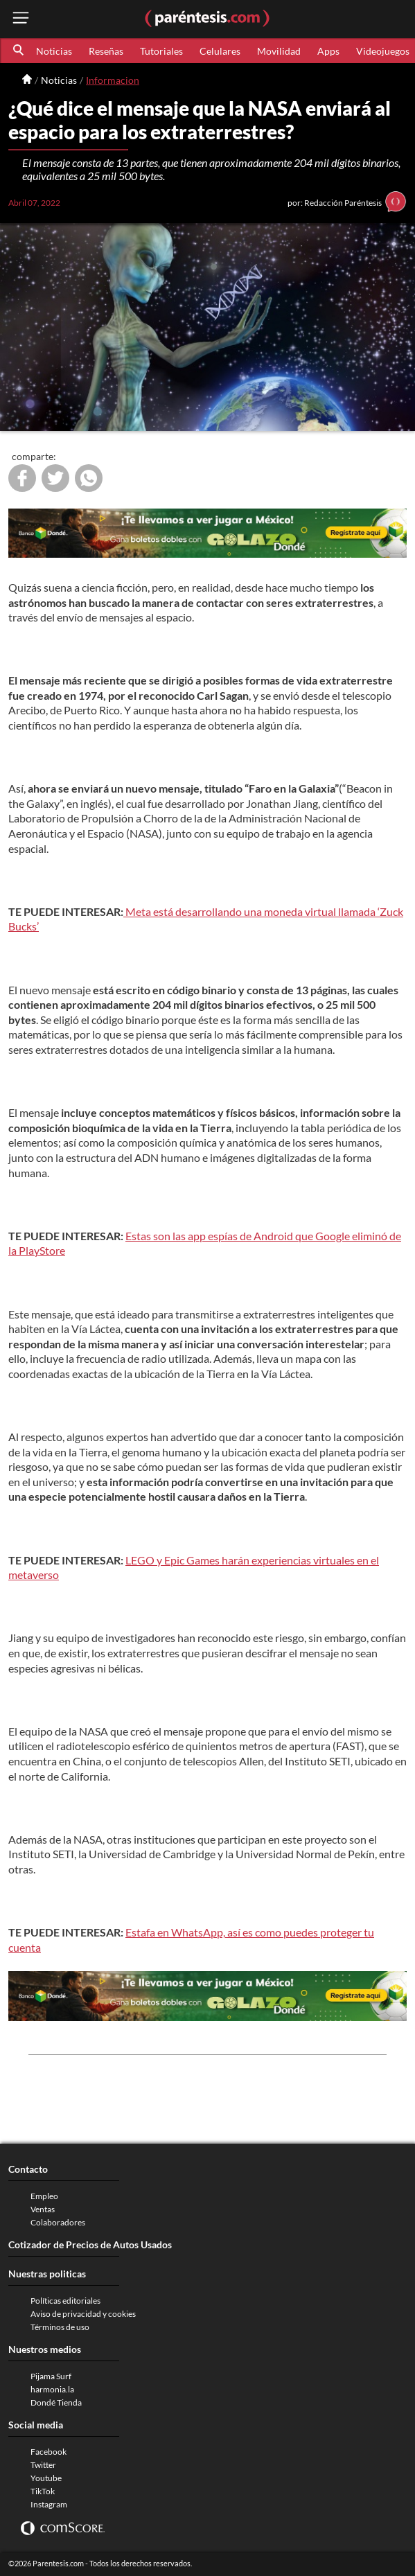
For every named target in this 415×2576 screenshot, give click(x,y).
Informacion (112, 80)
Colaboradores (57, 2222)
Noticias (54, 51)
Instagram (48, 2504)
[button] (19, 50)
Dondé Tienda (56, 2402)
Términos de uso (59, 2327)
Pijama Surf (50, 2376)
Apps (328, 51)
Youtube (46, 2478)
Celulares (220, 51)
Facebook (48, 2451)
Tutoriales (161, 51)
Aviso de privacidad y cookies (83, 2314)
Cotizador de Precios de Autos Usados (90, 2244)
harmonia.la (52, 2389)
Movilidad (279, 51)
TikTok (42, 2491)
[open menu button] (20, 19)
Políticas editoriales (65, 2300)
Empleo (44, 2196)
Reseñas (106, 51)
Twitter (43, 2465)
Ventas (42, 2209)
